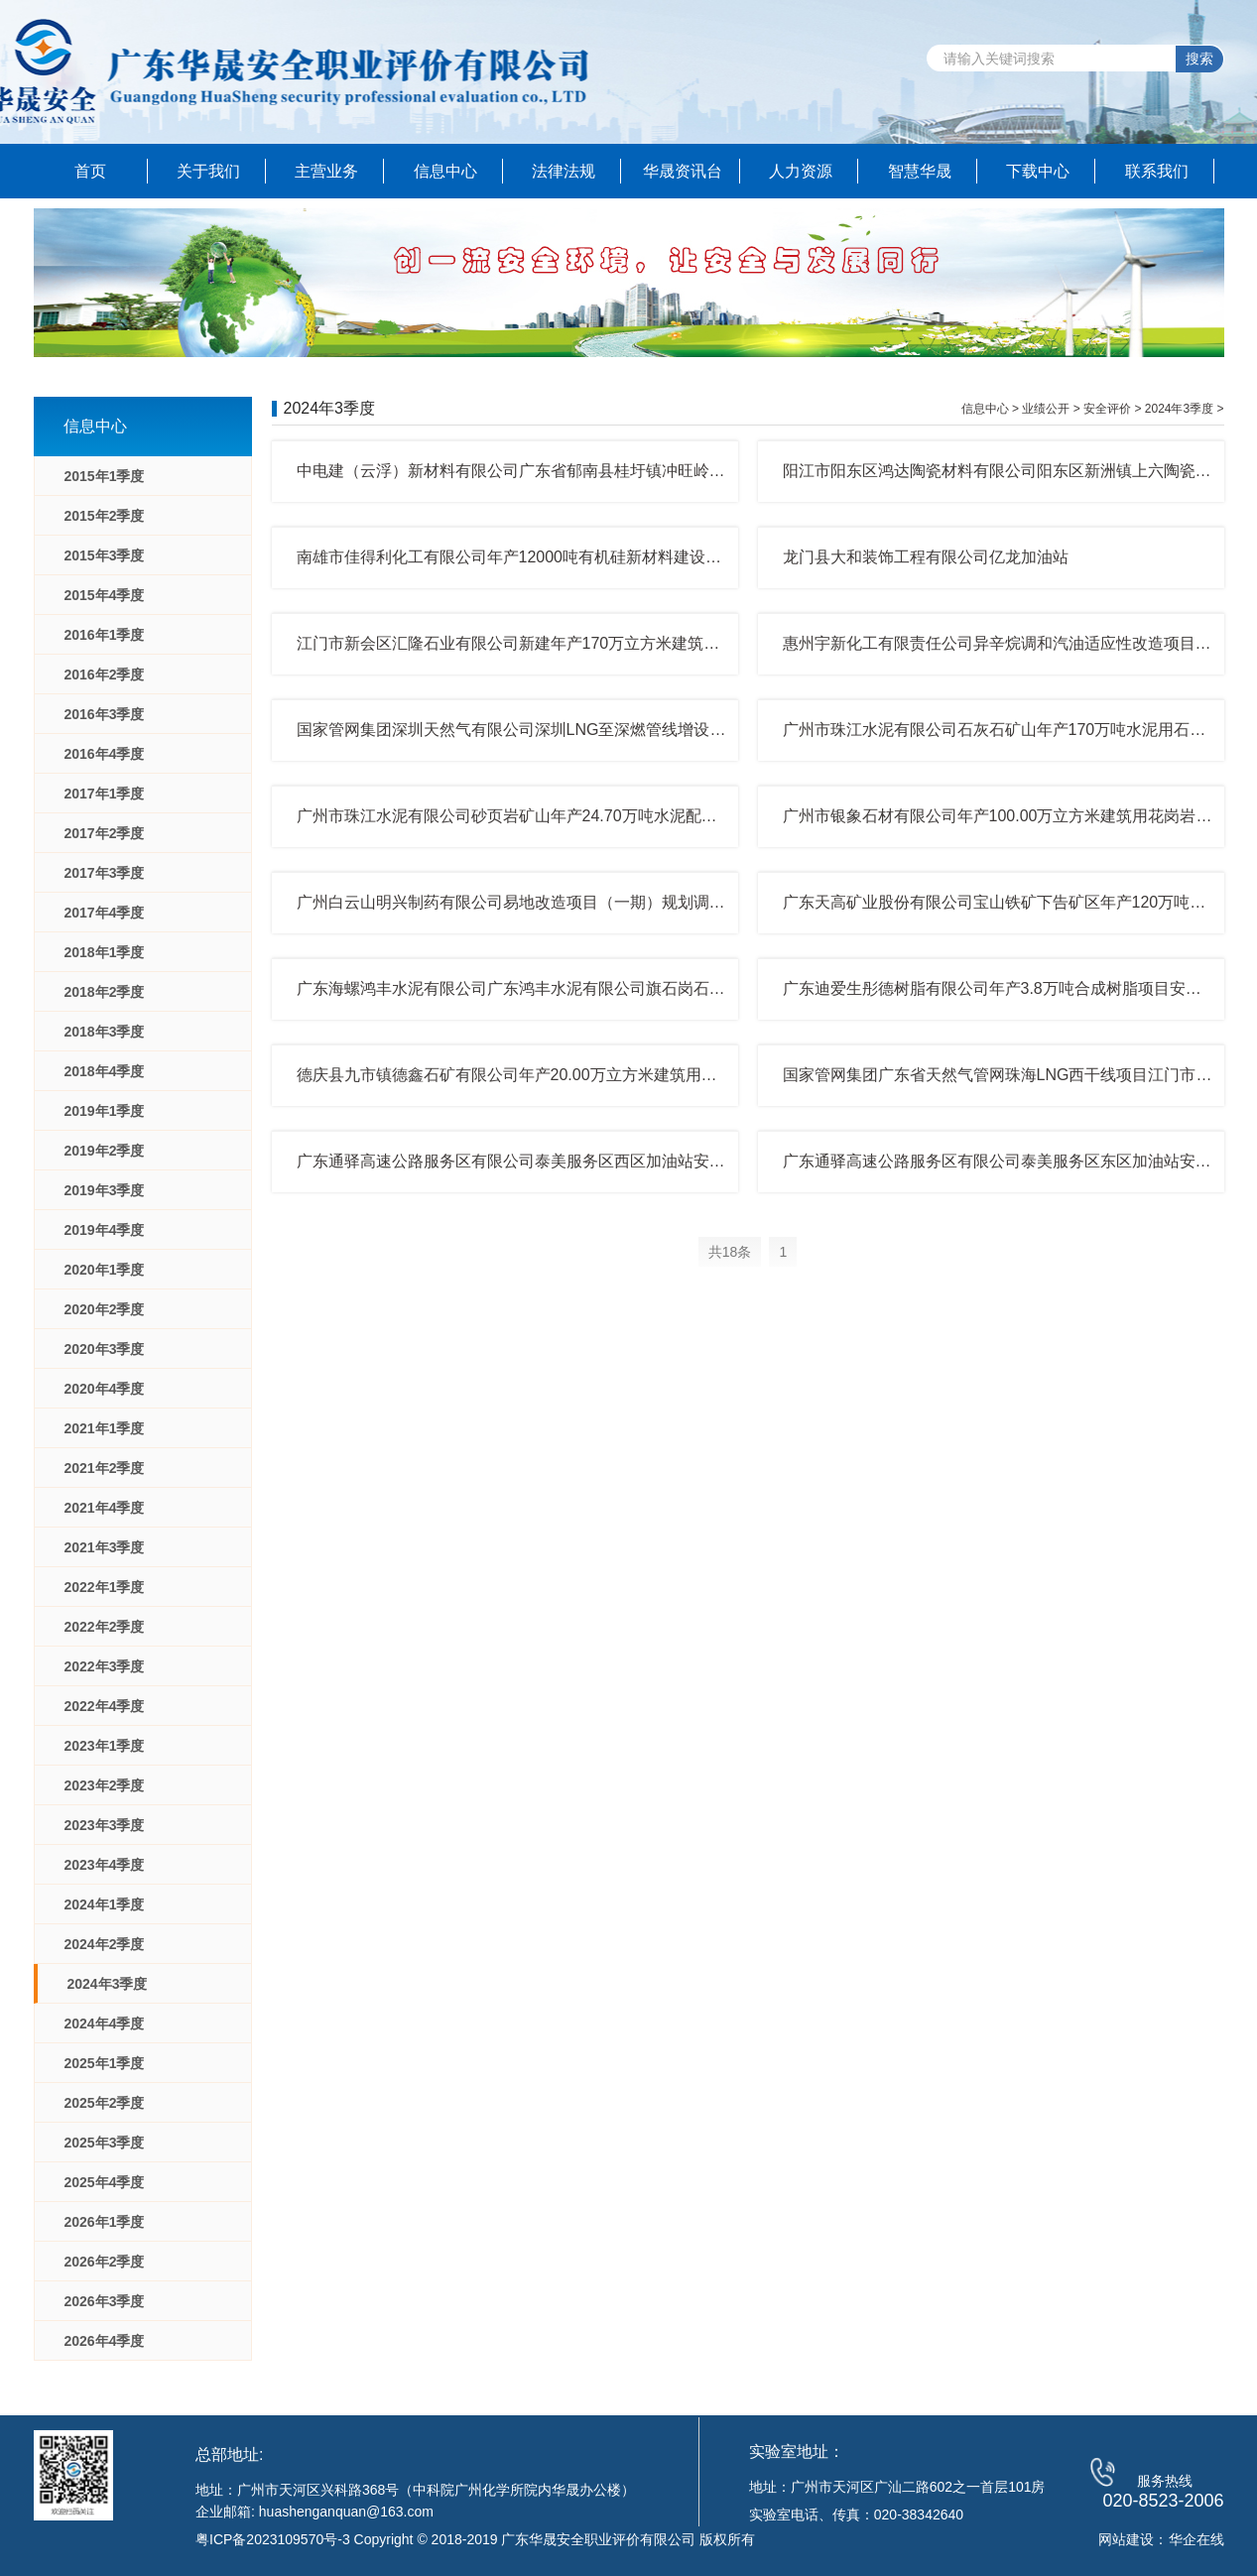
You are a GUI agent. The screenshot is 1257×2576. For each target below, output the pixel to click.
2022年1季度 (104, 1587)
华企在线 (1196, 2539)
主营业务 (326, 171)
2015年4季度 (104, 595)
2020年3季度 (104, 1349)
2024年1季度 (104, 1904)
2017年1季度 (104, 793)
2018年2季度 (104, 992)
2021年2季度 (104, 1468)
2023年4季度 (104, 1865)
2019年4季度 (104, 1230)
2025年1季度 (104, 2063)
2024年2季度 (104, 1944)
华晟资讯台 (682, 171)
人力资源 (800, 171)
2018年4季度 (104, 1071)
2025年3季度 (104, 2142)
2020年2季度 (104, 1309)
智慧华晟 (919, 171)
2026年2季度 (104, 2261)
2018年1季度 (104, 952)
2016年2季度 (104, 674)
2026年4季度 (104, 2341)
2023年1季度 (104, 1746)
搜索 (1199, 58)
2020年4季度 (104, 1389)
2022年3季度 (104, 1666)
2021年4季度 (104, 1508)
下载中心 (1037, 171)
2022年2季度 (104, 1627)
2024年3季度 (107, 1984)
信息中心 (445, 171)
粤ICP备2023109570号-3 (272, 2539)
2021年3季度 (104, 1547)
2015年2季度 (104, 516)
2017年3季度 (104, 873)
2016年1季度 (104, 635)
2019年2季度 (104, 1151)
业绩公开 (1045, 409)
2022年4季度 (104, 1706)
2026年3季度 (104, 2301)
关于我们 (208, 171)
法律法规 (563, 171)
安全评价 (1107, 409)
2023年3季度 (104, 1825)
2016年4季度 (104, 754)
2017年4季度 (104, 912)
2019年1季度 (104, 1111)
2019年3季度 (104, 1190)
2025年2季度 (104, 2103)
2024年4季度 (104, 2023)
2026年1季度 (104, 2222)
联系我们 (1157, 171)
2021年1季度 (104, 1428)
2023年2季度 (104, 1785)
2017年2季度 (104, 833)
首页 (90, 171)
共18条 (730, 1252)
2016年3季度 (104, 714)
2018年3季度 (104, 1032)
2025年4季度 (104, 2182)
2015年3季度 (104, 555)
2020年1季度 (104, 1270)
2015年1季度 (104, 476)
